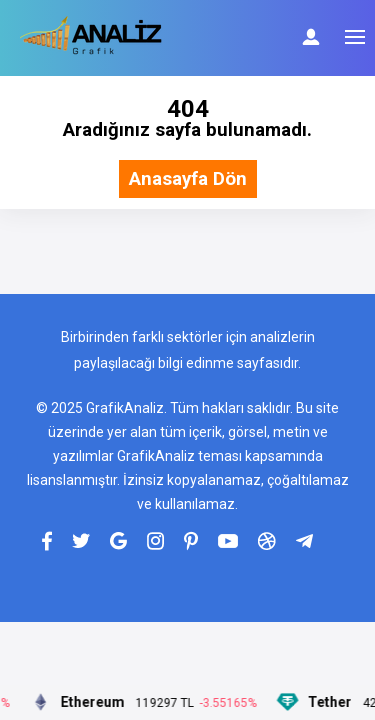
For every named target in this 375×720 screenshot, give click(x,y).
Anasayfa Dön (188, 179)
